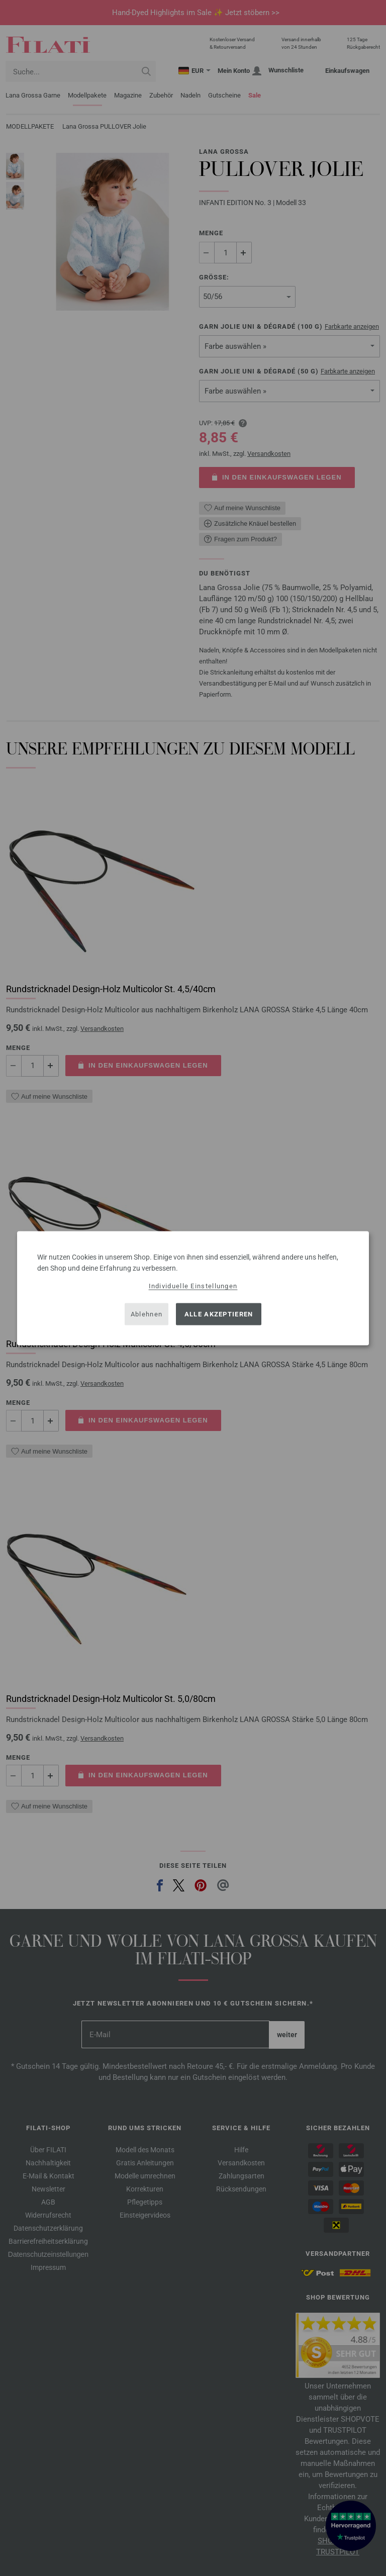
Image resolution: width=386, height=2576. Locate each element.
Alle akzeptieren (218, 1314)
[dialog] (193, 1288)
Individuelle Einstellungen (193, 1285)
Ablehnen (146, 1314)
